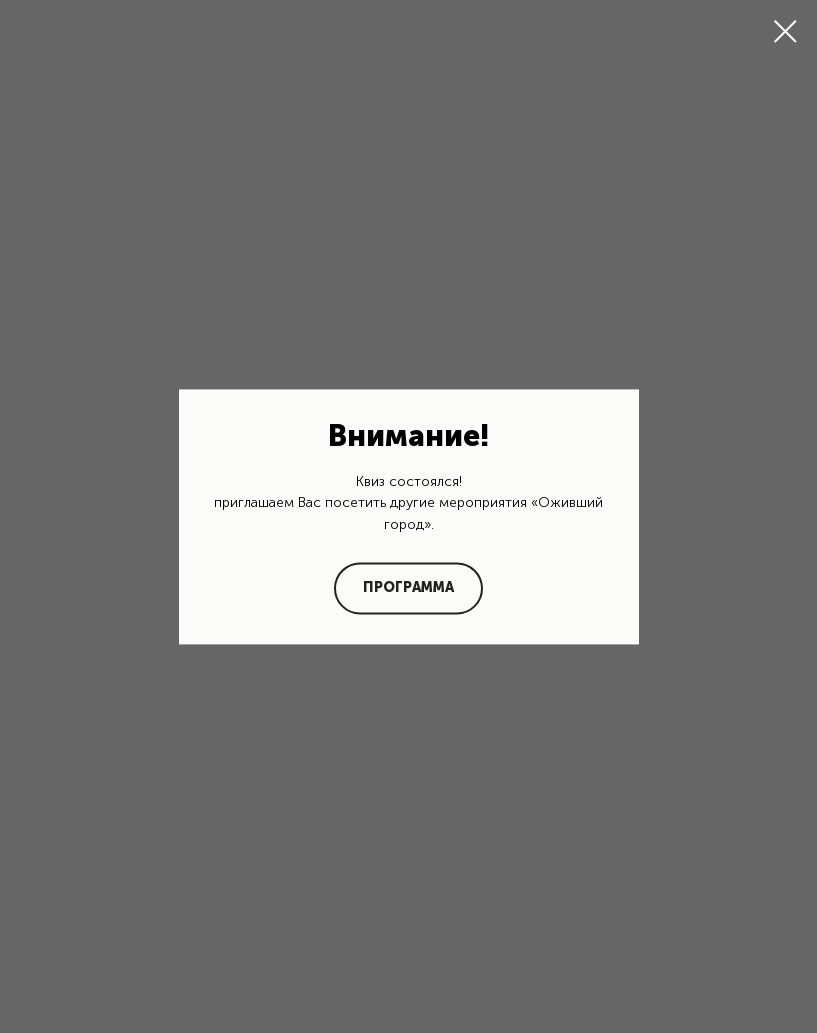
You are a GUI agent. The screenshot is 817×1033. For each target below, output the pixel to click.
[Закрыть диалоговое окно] (785, 31)
